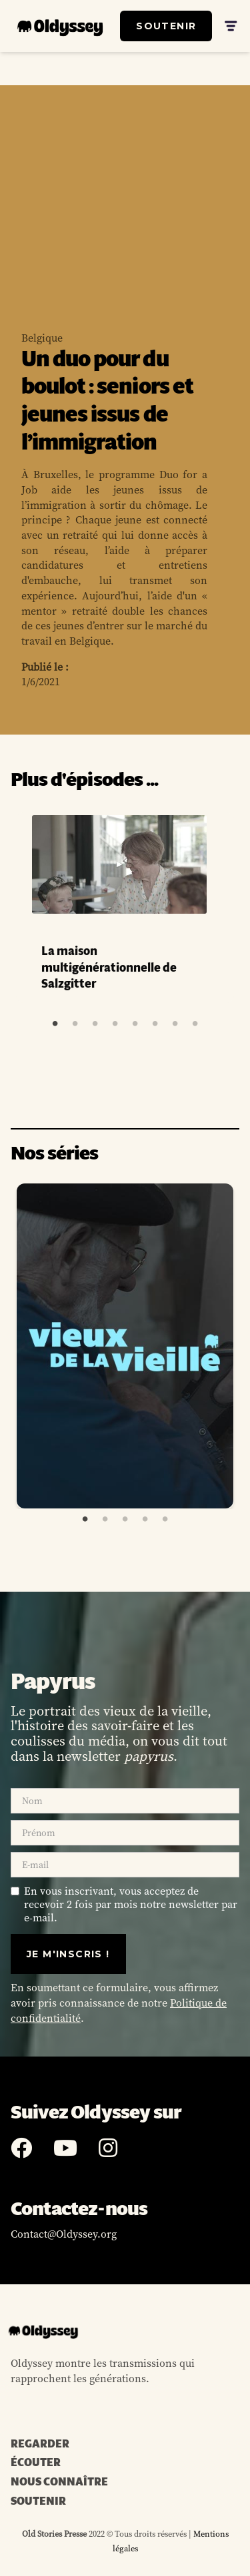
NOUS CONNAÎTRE (59, 2482)
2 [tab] (74, 1023)
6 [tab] (154, 1023)
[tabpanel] (125, 907)
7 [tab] (174, 1023)
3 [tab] (94, 1023)
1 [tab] (54, 1023)
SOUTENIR (166, 26)
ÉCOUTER (36, 2462)
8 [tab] (194, 1023)
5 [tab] (134, 1023)
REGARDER (40, 2444)
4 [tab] (114, 1023)
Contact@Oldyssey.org (64, 2233)
